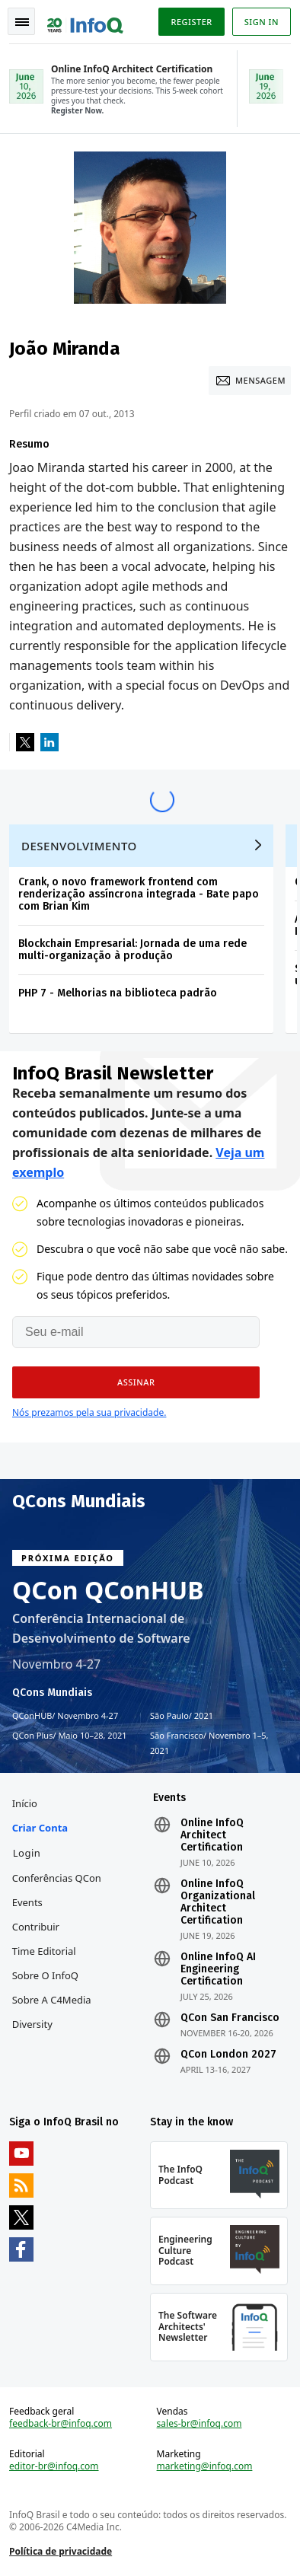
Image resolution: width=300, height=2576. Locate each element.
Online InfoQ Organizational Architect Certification (217, 1902)
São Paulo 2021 (181, 1715)
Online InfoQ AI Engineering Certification (218, 1969)
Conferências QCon (56, 1878)
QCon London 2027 (228, 2054)
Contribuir (35, 1927)
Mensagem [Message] (260, 380)
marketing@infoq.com (205, 2466)
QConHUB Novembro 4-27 (65, 1715)
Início (24, 1803)
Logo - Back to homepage (85, 19)
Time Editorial (44, 1951)
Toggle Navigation (22, 22)
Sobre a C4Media (51, 2000)
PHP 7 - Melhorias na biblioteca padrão (117, 993)
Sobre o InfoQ (45, 1975)
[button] (136, 1382)
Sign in (261, 21)
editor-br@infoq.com (54, 2466)
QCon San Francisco (229, 2018)
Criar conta (40, 1828)
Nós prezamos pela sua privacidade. (89, 1412)
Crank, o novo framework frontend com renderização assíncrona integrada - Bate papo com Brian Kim (138, 894)
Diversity (32, 2024)
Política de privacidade (60, 2551)
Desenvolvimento (79, 845)
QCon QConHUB (108, 1590)
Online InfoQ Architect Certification (212, 1835)
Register (191, 21)
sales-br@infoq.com (199, 2424)
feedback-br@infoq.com (60, 2424)
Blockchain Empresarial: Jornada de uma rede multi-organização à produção (132, 949)
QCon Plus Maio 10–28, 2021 (69, 1735)
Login (27, 1853)
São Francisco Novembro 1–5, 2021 (209, 1742)
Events (27, 1902)
